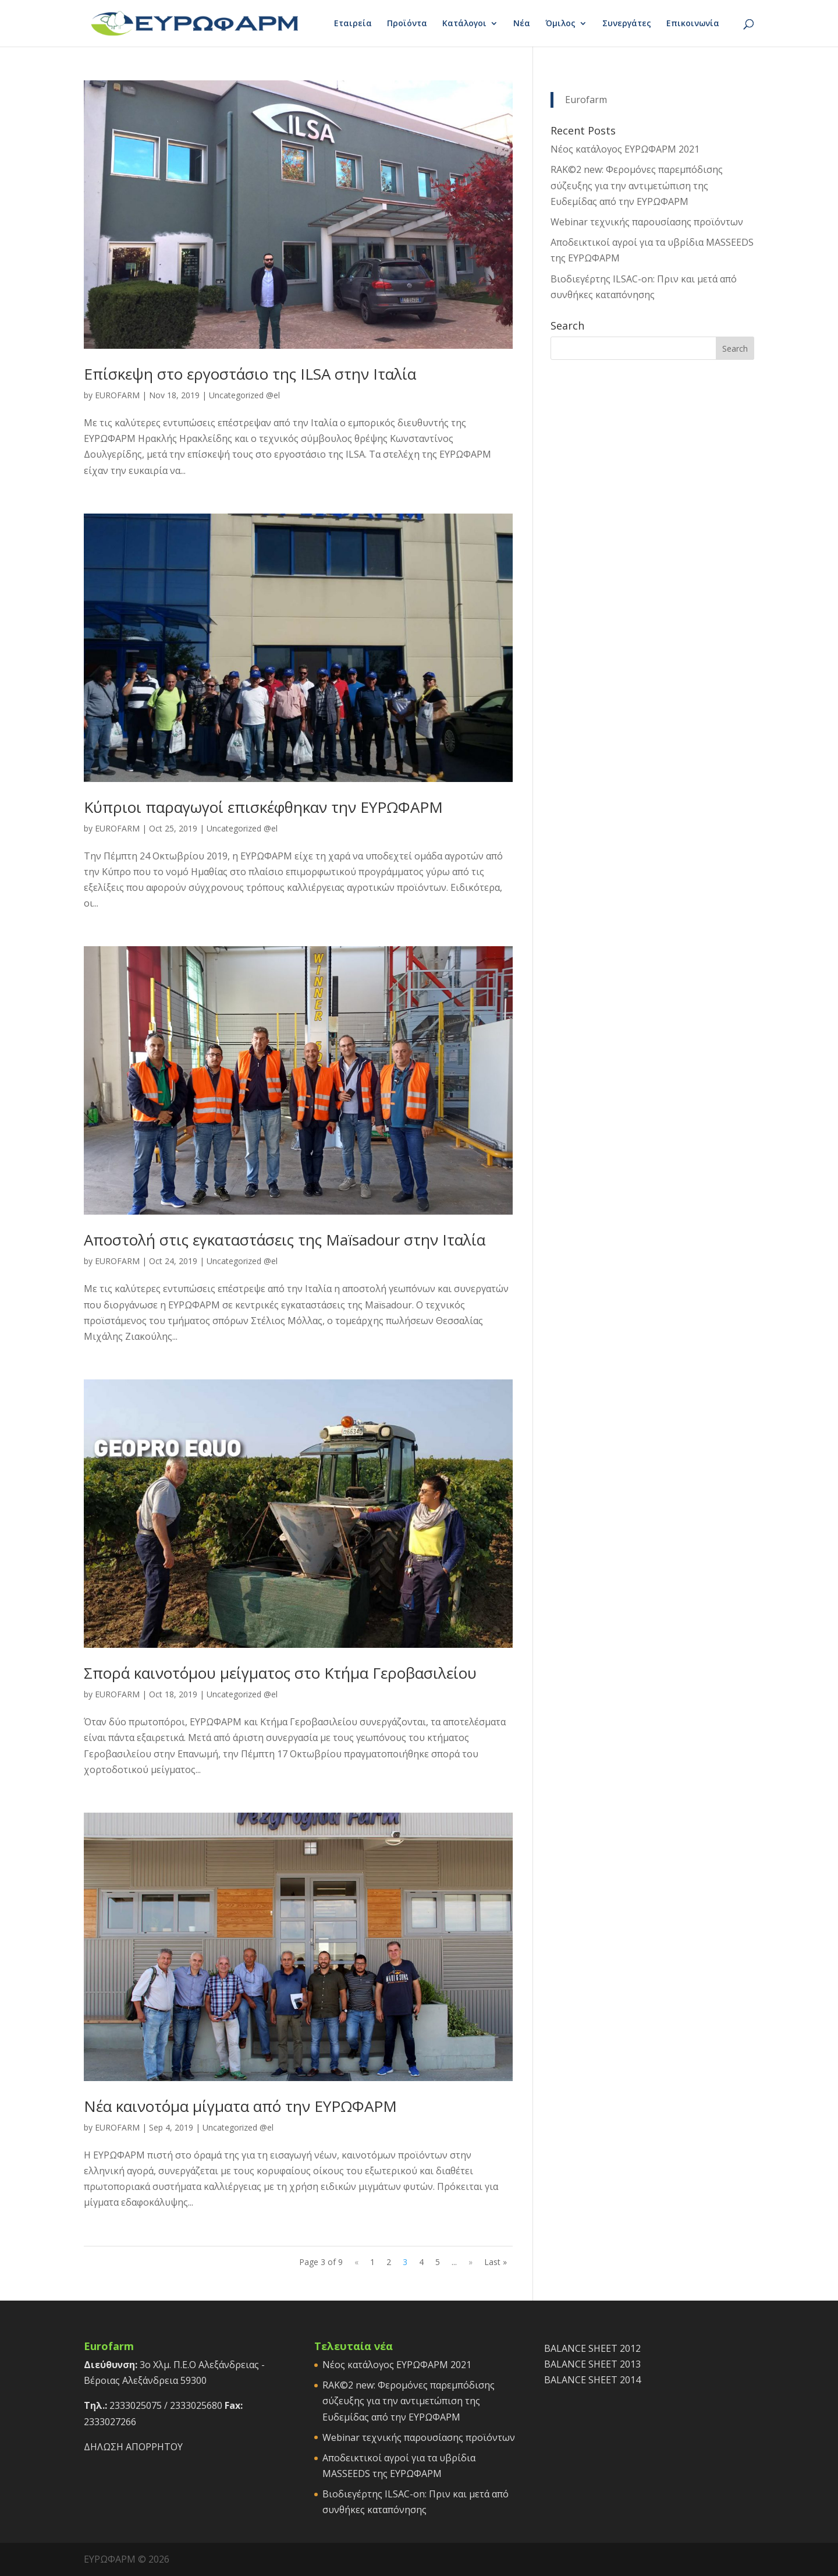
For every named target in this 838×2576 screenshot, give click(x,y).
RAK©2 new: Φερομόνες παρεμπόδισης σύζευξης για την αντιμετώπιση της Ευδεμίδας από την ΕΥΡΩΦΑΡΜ (637, 185)
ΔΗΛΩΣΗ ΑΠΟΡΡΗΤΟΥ (133, 2446)
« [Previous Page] (356, 2261)
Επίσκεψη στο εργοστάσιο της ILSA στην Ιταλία (250, 373)
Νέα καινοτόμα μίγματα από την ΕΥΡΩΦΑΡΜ (240, 2106)
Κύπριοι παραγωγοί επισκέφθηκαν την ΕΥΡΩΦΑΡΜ (263, 807)
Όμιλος (560, 24)
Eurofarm (586, 99)
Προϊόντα (407, 24)
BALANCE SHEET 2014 (592, 2379)
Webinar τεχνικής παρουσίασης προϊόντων (647, 221)
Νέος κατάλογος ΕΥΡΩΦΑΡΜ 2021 (625, 149)
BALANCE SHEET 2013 (592, 2364)
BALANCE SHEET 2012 (592, 2348)
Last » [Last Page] (495, 2261)
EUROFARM (117, 395)
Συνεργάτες (626, 24)
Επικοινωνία (692, 24)
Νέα (521, 24)
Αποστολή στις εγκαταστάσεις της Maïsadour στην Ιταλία (284, 1239)
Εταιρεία (353, 24)
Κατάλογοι (464, 24)
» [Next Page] (470, 2261)
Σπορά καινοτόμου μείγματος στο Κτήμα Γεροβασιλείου (280, 1672)
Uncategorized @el (244, 395)
